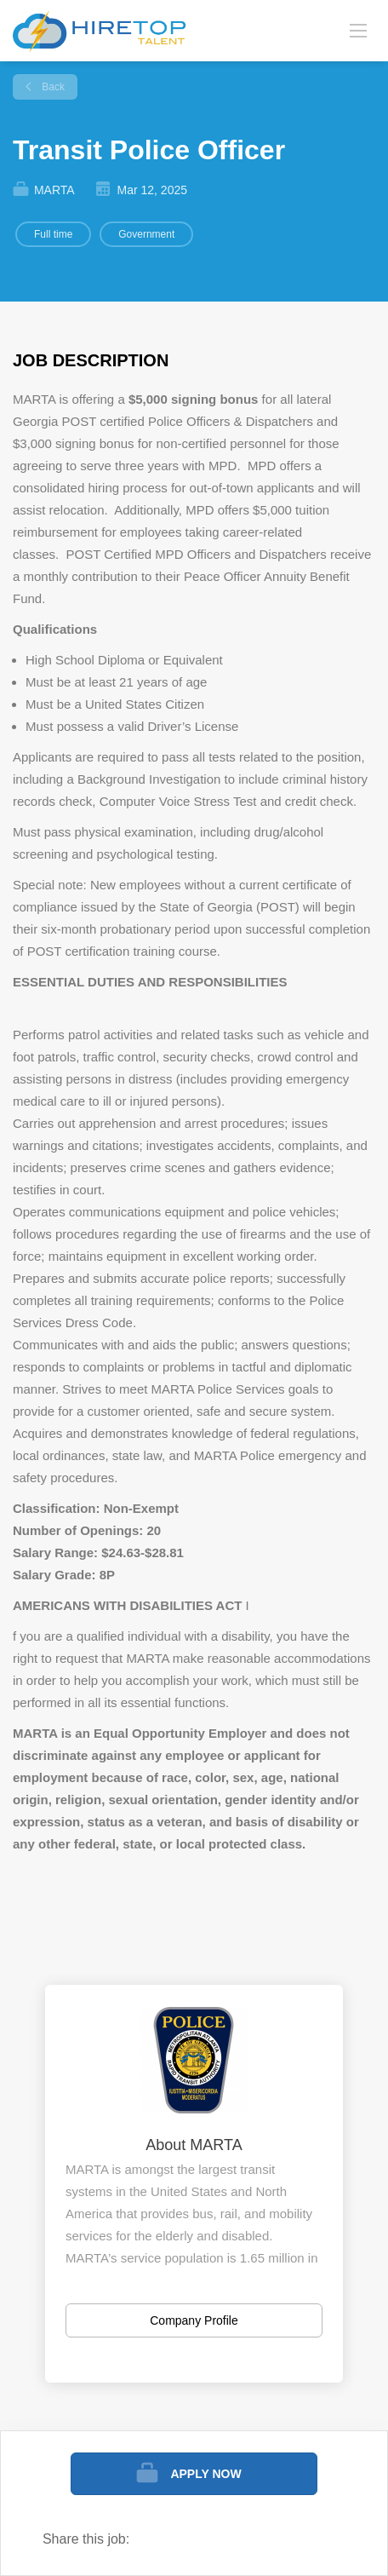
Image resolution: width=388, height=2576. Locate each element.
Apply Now (205, 2474)
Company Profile (194, 2320)
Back (52, 87)
